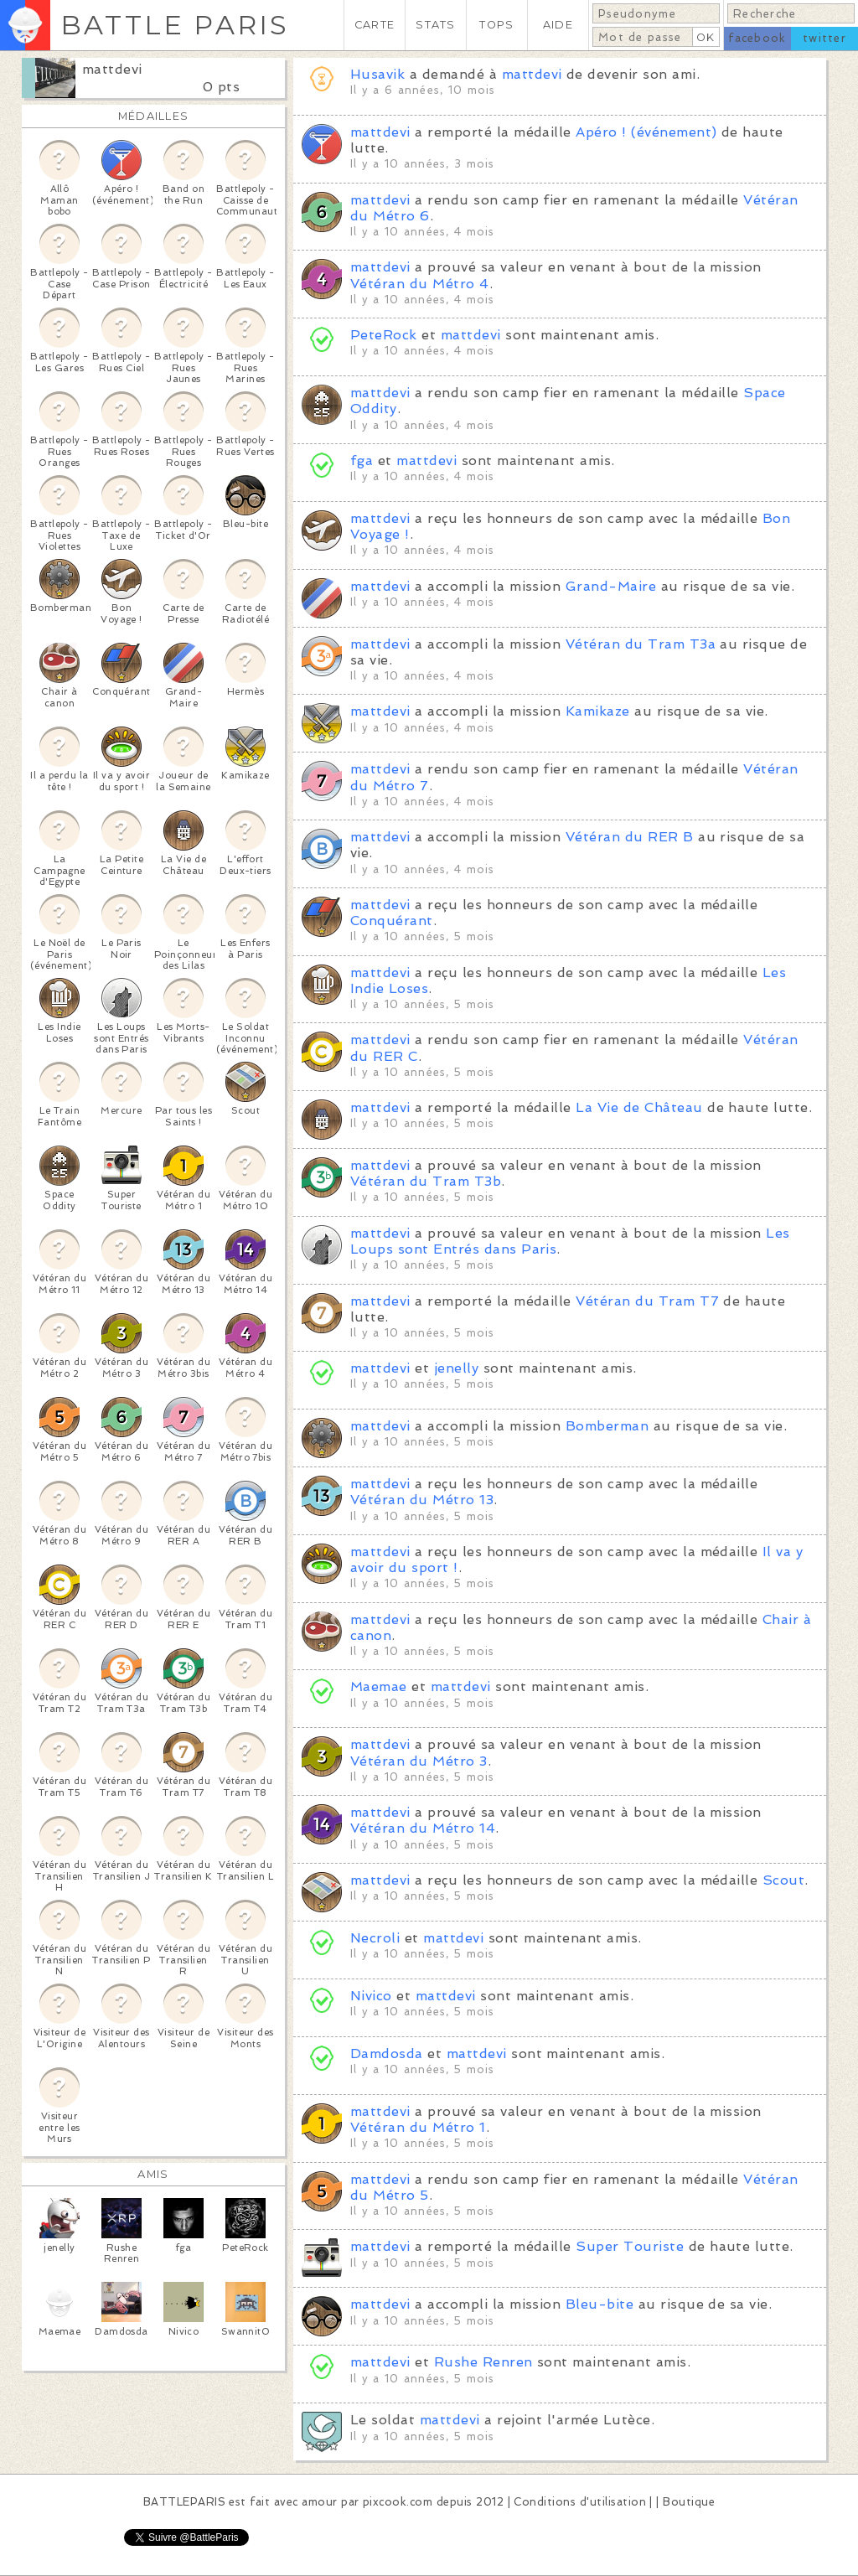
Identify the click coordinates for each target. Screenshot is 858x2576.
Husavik (377, 74)
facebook (757, 38)
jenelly (456, 1368)
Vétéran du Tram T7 (647, 1301)
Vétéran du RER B (630, 837)
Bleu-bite (599, 2304)
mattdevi (112, 69)
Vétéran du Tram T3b (425, 1181)
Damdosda (386, 2053)
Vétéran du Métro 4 (419, 284)
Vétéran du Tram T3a (641, 644)
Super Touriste (630, 2246)
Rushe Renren (483, 2362)
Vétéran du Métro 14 (422, 1828)
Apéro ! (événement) (646, 132)
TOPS (496, 24)
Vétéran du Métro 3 (419, 1761)
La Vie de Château (639, 1107)
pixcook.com (397, 2502)
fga (361, 460)
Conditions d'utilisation (580, 2502)
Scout (783, 1880)
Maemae (378, 1686)
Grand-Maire (611, 586)
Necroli (375, 1938)
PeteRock (383, 335)
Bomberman (607, 1426)
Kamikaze (598, 711)
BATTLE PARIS (174, 24)
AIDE (558, 24)
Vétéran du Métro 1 (418, 2127)
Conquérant (391, 920)
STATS (435, 24)
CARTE (374, 24)
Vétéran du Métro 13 (422, 1500)
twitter (824, 38)
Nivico (371, 1996)
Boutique (689, 2502)
